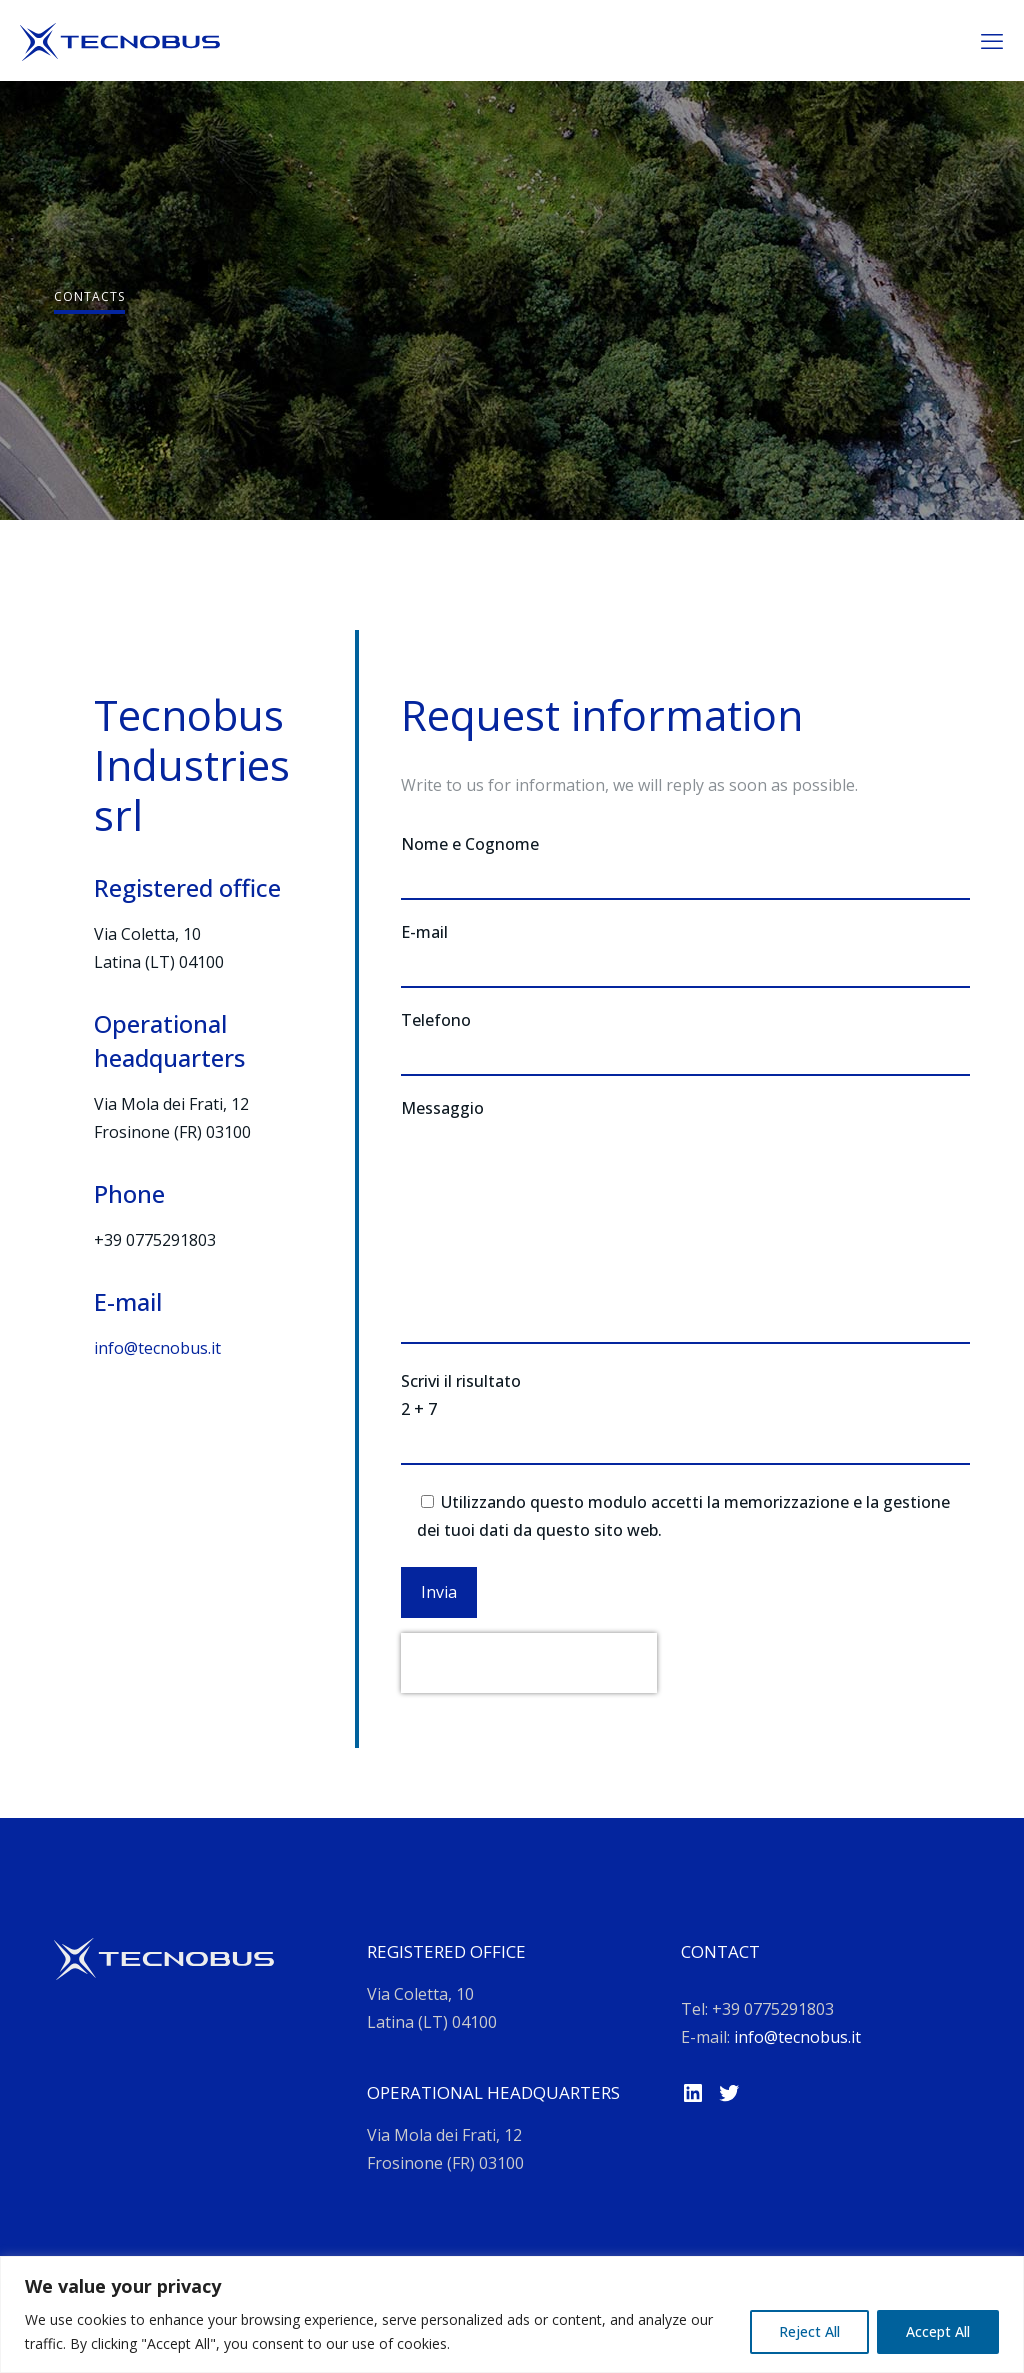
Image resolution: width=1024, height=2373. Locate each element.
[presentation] (529, 1663)
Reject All (809, 2331)
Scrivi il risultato (685, 1420)
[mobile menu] (992, 40)
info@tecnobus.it (157, 1348)
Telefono (685, 1042)
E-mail (685, 954)
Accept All (938, 2331)
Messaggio (685, 1220)
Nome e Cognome (685, 866)
